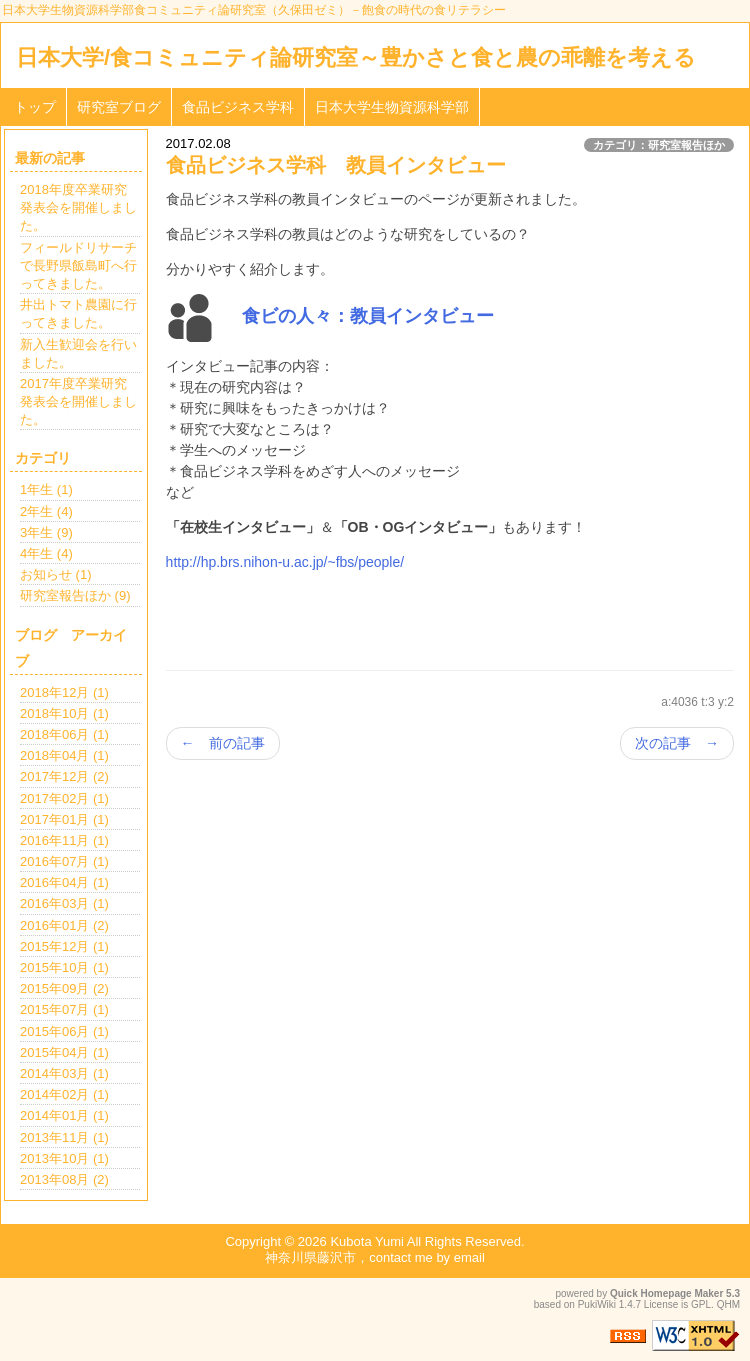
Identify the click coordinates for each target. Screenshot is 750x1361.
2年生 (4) (46, 511)
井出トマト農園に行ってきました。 (78, 313)
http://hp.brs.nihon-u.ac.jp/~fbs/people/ (285, 562)
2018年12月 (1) (64, 692)
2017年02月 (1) (64, 798)
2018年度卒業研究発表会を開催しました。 (78, 207)
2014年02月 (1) (64, 1094)
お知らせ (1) (56, 574)
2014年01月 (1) (64, 1115)
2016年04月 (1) (64, 882)
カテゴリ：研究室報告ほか (659, 145)
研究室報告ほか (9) (75, 595)
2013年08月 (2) (64, 1179)
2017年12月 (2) (64, 776)
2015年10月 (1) (64, 967)
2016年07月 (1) (64, 861)
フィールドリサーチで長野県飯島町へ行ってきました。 (78, 265)
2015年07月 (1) (64, 1009)
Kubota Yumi (366, 1241)
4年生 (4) (46, 553)
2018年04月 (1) (64, 755)
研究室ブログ (119, 107)
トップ (35, 107)
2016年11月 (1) (64, 840)
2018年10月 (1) (64, 713)
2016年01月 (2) (64, 925)
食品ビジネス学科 (238, 107)
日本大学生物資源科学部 (392, 107)
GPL (701, 1304)
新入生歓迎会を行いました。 (78, 353)
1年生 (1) (46, 489)
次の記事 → (677, 743)
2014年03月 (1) (64, 1073)
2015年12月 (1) (64, 946)
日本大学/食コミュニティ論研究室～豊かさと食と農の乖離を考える (356, 57)
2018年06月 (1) (64, 734)
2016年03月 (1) (64, 903)
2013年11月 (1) (64, 1137)
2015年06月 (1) (64, 1031)
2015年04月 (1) (64, 1052)
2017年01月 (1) (64, 819)
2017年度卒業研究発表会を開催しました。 (78, 401)
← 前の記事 (223, 743)
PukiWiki (597, 1304)
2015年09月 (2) (64, 988)
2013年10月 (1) (64, 1158)
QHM (728, 1304)
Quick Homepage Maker (666, 1293)
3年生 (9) (46, 532)
